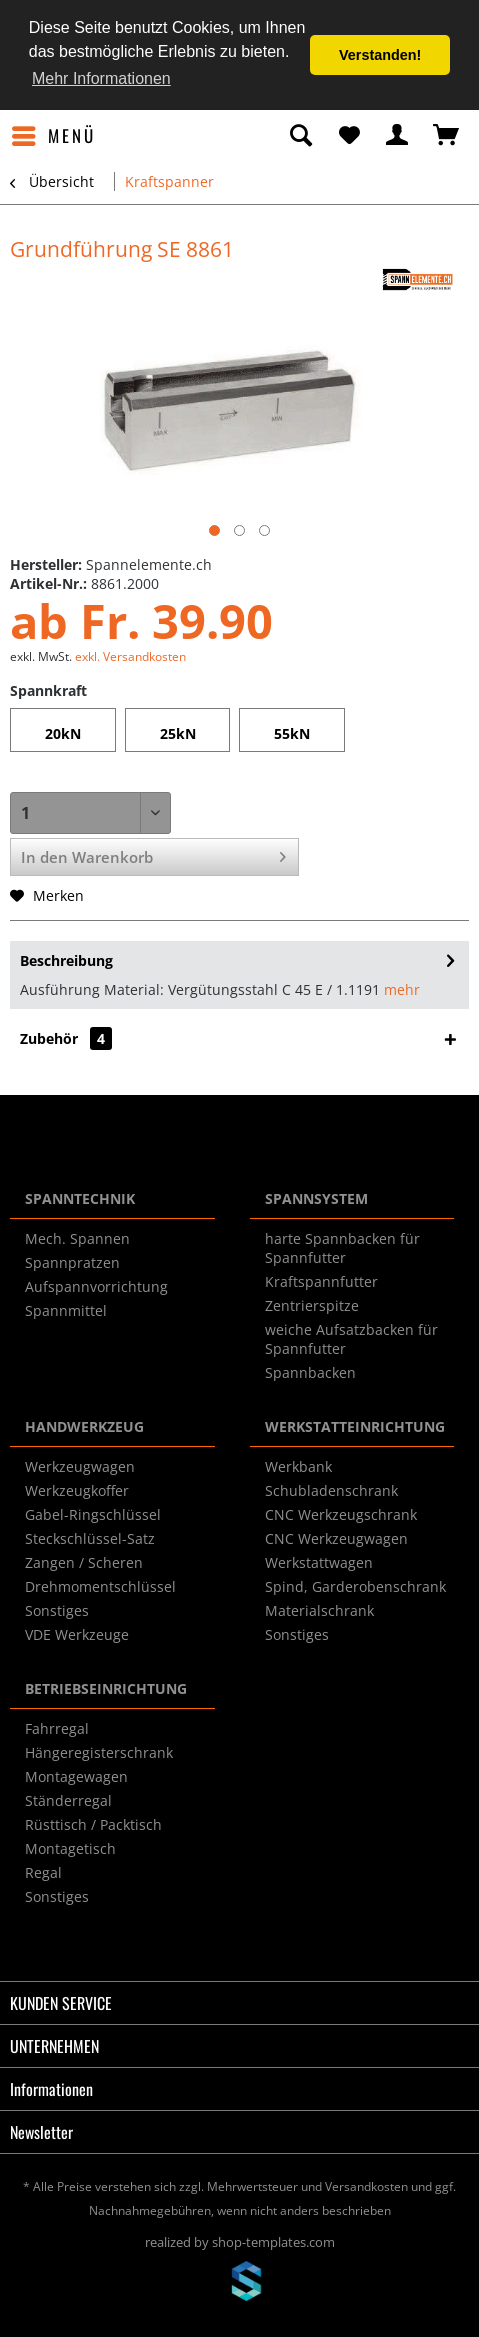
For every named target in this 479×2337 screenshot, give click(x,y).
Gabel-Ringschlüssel (93, 1514)
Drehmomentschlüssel (100, 1586)
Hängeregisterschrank (99, 1752)
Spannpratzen (72, 1262)
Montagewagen (76, 1776)
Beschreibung (66, 960)
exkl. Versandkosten (130, 656)
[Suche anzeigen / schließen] (300, 136)
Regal (43, 1872)
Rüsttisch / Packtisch (93, 1824)
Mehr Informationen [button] (101, 78)
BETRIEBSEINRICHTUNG (106, 1688)
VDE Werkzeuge (77, 1634)
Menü (54, 134)
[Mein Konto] (398, 136)
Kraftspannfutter (321, 1281)
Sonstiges (57, 1610)
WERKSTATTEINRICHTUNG (355, 1426)
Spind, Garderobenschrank (355, 1586)
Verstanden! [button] (380, 55)
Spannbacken (310, 1372)
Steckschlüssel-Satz (90, 1538)
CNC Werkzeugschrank (341, 1514)
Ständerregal (68, 1800)
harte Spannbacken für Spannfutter (342, 1248)
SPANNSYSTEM (316, 1198)
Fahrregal (57, 1728)
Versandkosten (366, 2186)
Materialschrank (319, 1610)
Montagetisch (70, 1848)
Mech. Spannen (77, 1238)
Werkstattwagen (319, 1562)
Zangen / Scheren (84, 1562)
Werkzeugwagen (80, 1466)
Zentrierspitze (312, 1305)
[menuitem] (53, 136)
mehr (402, 989)
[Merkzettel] (349, 136)
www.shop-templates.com (240, 2284)
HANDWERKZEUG (84, 1426)
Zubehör (66, 1038)
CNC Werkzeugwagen (336, 1538)
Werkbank (298, 1466)
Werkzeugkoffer (77, 1490)
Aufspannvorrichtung (96, 1286)
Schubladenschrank (331, 1490)
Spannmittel (66, 1310)
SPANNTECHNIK (80, 1198)
